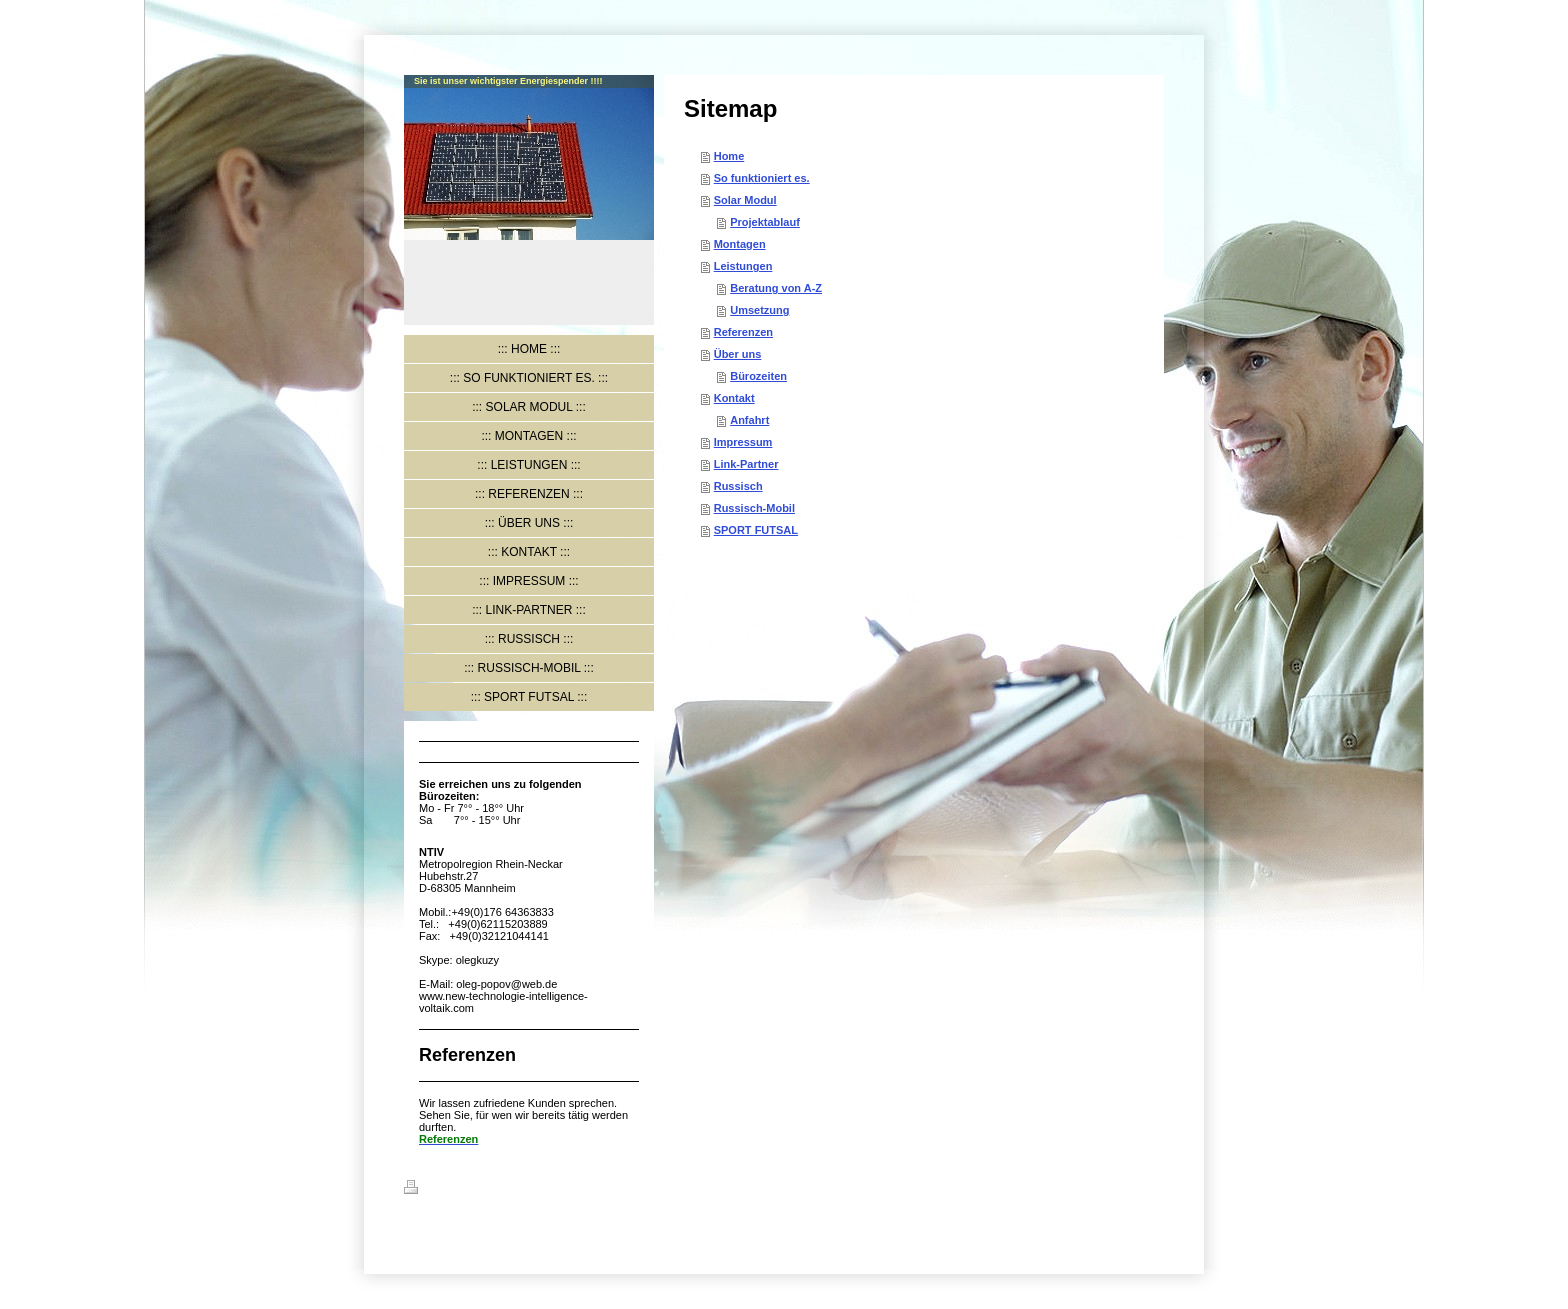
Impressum (743, 442)
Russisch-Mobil (754, 508)
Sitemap (525, 1190)
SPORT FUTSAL (756, 530)
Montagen (740, 244)
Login (1149, 1187)
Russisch (738, 486)
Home (729, 156)
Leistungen (743, 266)
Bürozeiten (758, 376)
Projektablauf (765, 222)
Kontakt (734, 398)
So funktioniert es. (762, 178)
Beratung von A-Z (776, 288)
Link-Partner (746, 464)
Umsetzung (759, 310)
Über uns (738, 354)
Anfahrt (749, 420)
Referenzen (743, 332)
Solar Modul (745, 200)
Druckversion (451, 1190)
